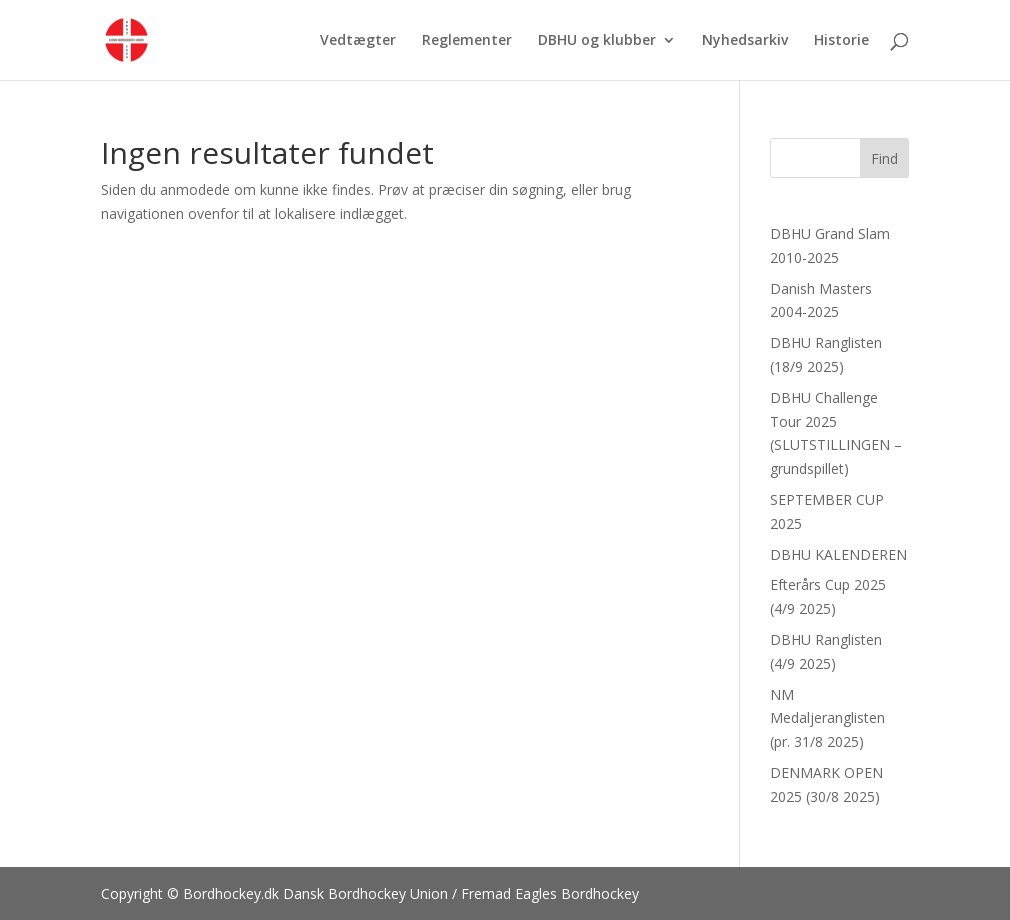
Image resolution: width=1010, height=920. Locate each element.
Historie (841, 41)
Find (884, 158)
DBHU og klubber (597, 41)
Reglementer (467, 41)
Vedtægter (358, 41)
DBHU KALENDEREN (838, 554)
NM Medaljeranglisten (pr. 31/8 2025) (827, 718)
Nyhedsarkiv (745, 41)
